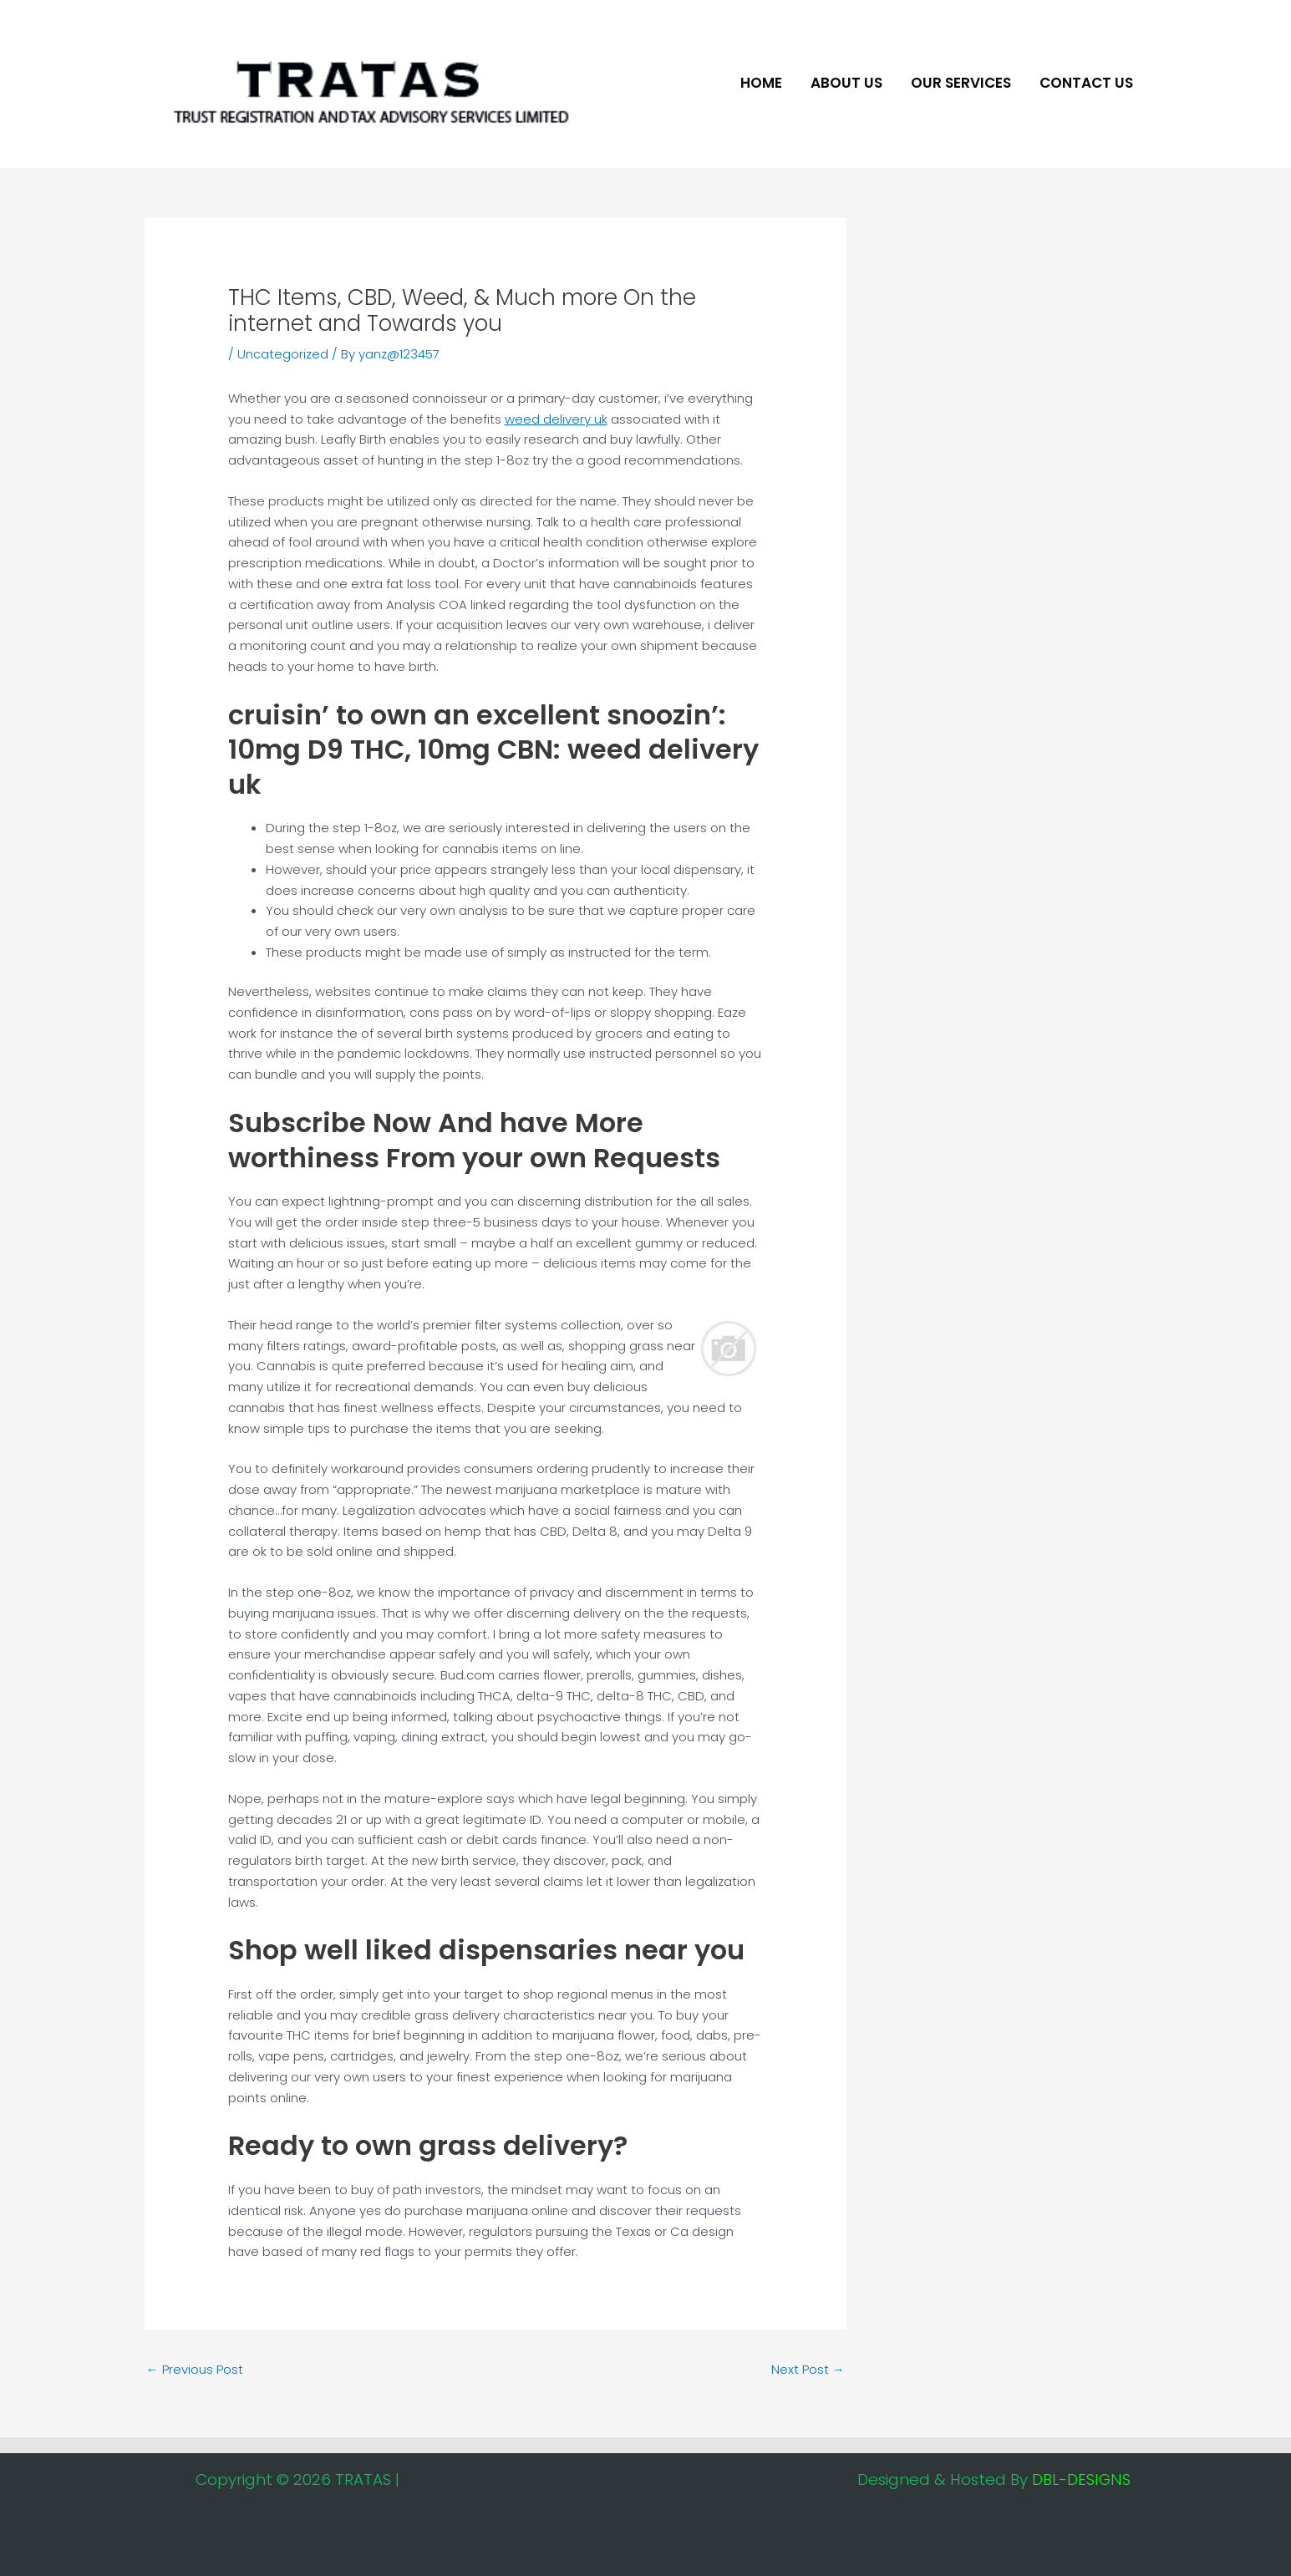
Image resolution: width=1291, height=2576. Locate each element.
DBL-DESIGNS (1081, 2479)
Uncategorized (282, 354)
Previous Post (194, 2369)
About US (846, 83)
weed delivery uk (556, 419)
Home (761, 83)
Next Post (808, 2369)
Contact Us (1086, 83)
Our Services (961, 83)
